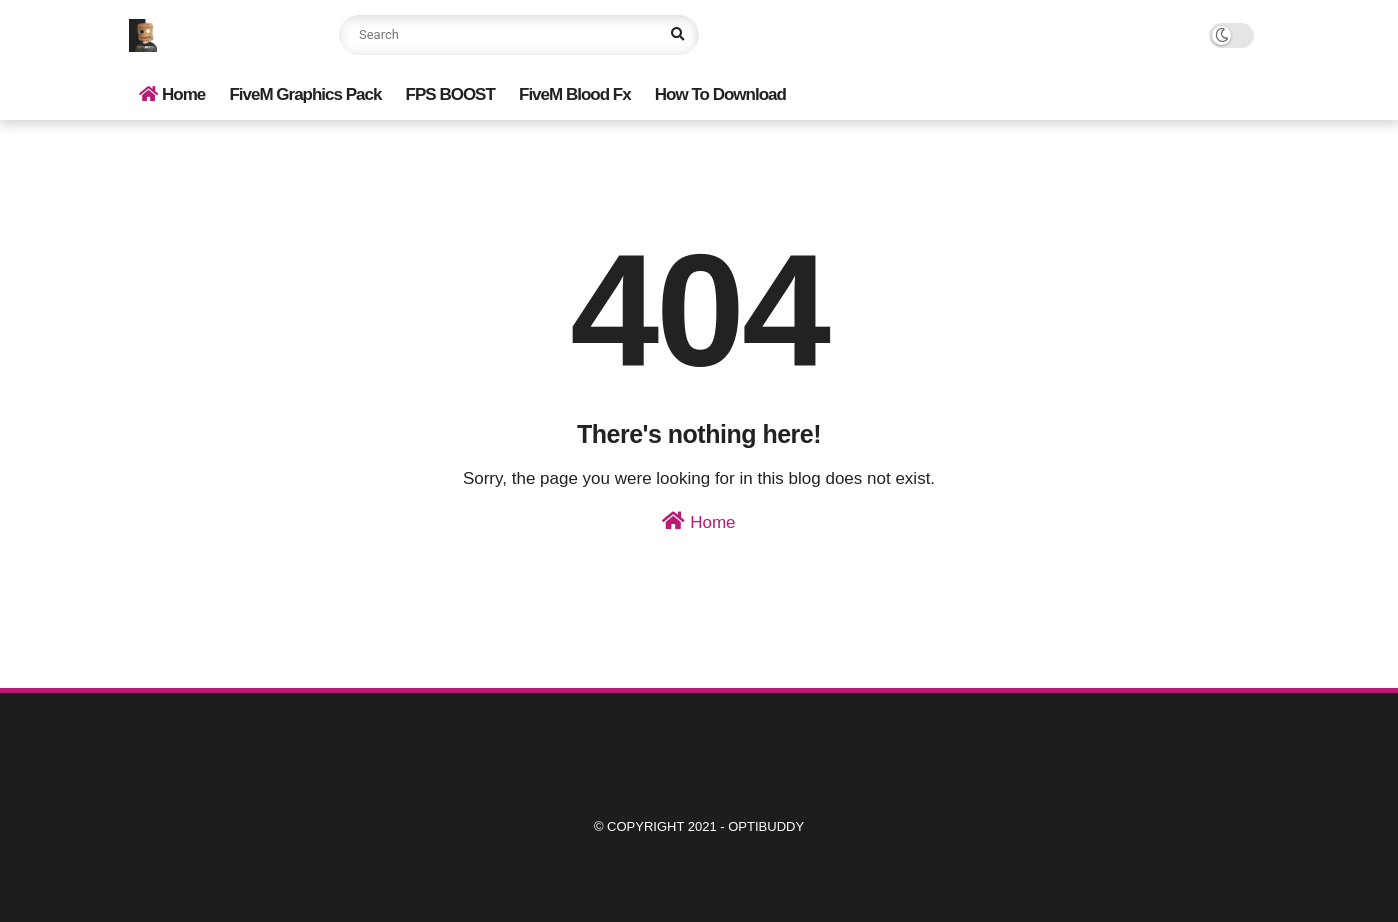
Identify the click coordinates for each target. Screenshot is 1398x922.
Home (172, 94)
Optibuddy (766, 826)
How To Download (720, 94)
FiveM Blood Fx (575, 94)
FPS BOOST (450, 94)
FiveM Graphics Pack (305, 94)
